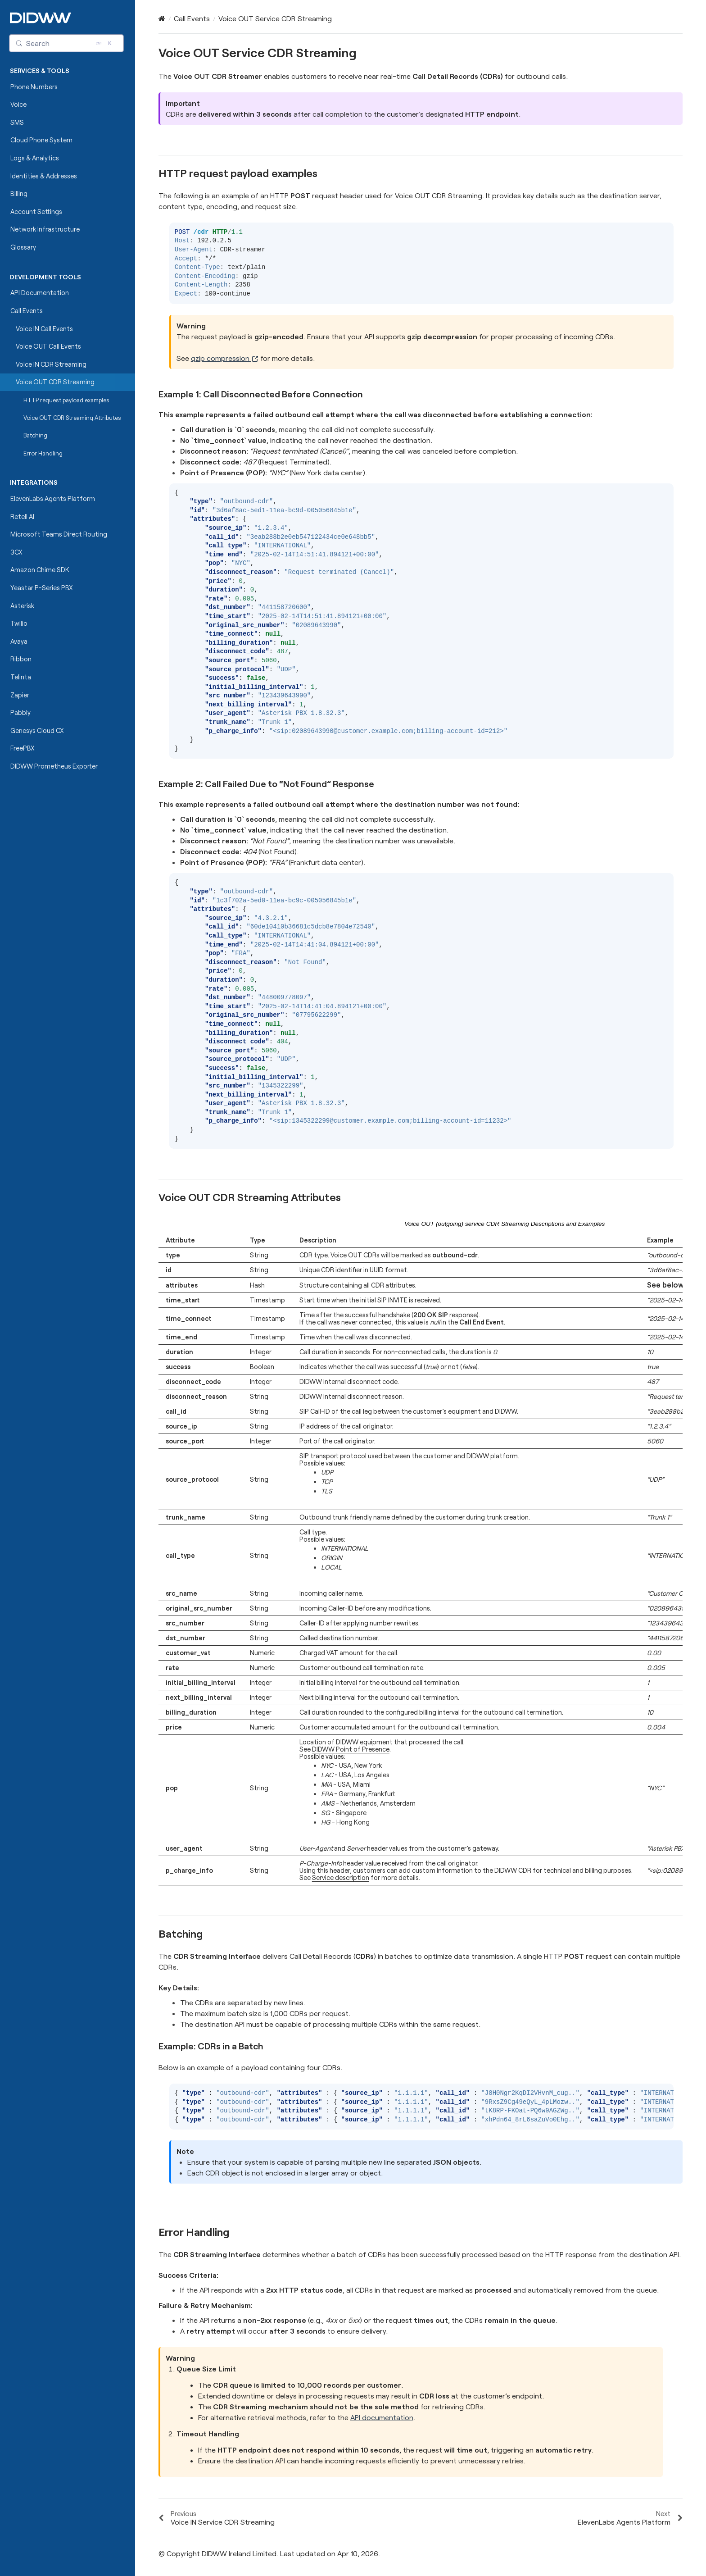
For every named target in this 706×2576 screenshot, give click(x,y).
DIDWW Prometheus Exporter (54, 766)
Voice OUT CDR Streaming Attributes (72, 417)
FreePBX (22, 748)
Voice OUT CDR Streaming (55, 382)
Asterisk (22, 606)
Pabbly (20, 712)
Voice (18, 104)
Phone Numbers (34, 87)
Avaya (18, 641)
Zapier (19, 695)
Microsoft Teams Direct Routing (58, 534)
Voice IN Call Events (44, 328)
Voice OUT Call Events (48, 346)
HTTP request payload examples (63, 400)
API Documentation (39, 292)
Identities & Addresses (43, 176)
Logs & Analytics (34, 158)
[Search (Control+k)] (66, 43)
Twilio (18, 623)
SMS (17, 122)
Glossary (23, 247)
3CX (16, 552)
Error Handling (43, 453)
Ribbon (21, 659)
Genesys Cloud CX (37, 730)
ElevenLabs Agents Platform (52, 498)
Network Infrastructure (45, 229)
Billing (18, 193)
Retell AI (22, 516)
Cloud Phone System (41, 140)
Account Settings (36, 211)
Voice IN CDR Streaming (51, 364)
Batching (32, 435)
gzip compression (224, 358)
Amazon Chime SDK (39, 569)
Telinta (20, 677)
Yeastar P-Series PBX (41, 588)
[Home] (161, 18)
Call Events (26, 310)
